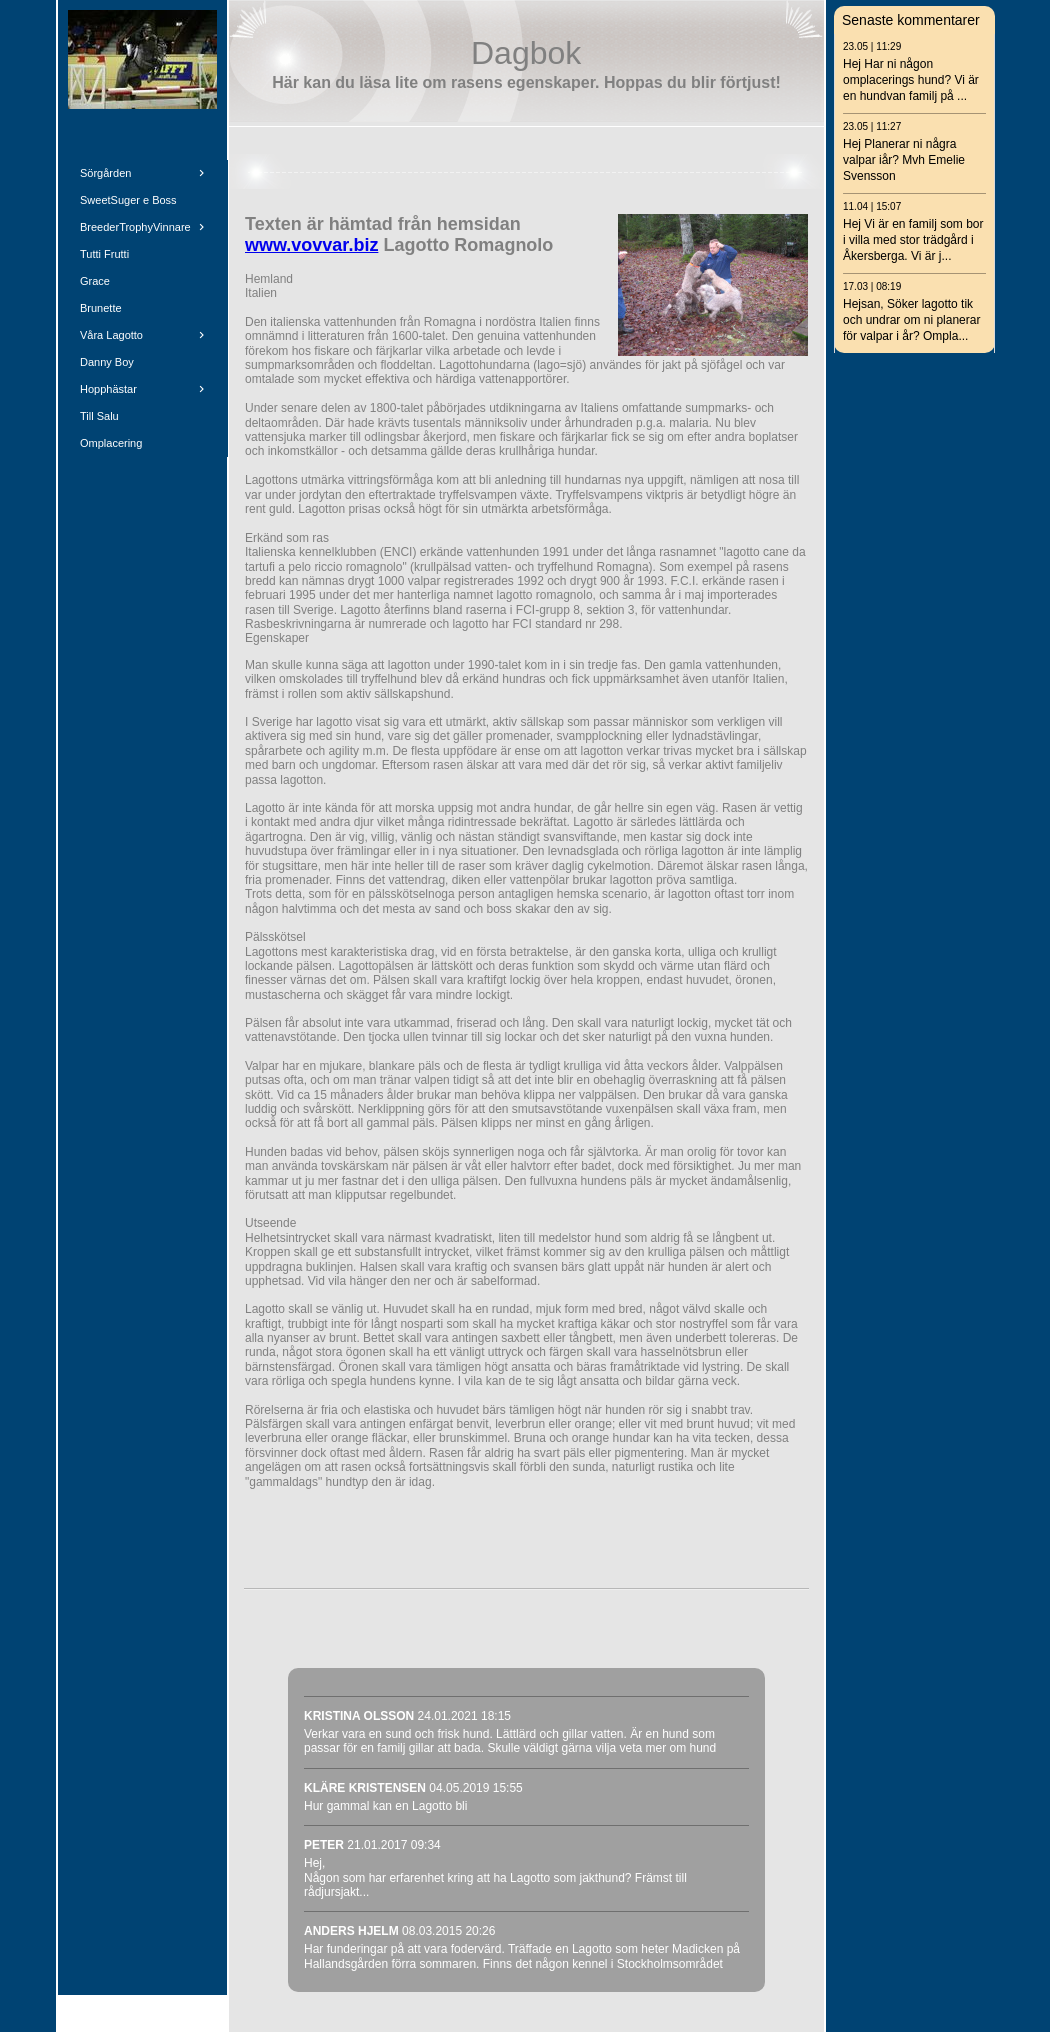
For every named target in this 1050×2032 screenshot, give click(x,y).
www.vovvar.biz (311, 245)
